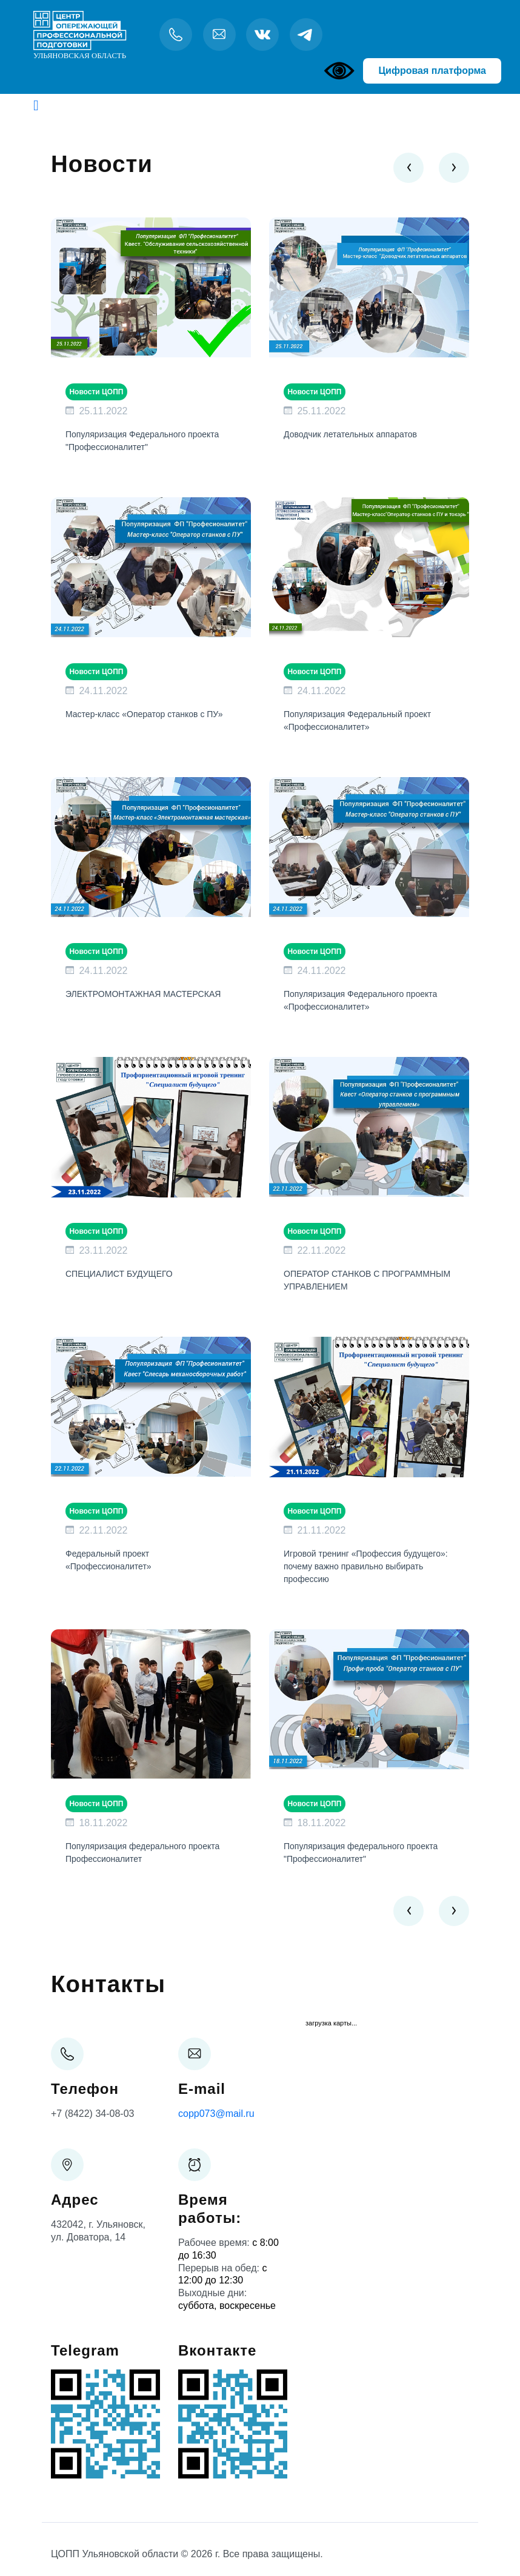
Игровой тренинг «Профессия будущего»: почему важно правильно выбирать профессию (366, 1566)
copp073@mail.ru (216, 2113)
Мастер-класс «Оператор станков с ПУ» (143, 714)
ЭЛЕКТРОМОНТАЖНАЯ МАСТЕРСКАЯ (143, 994)
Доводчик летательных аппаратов (350, 434)
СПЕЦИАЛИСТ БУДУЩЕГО (119, 1274)
